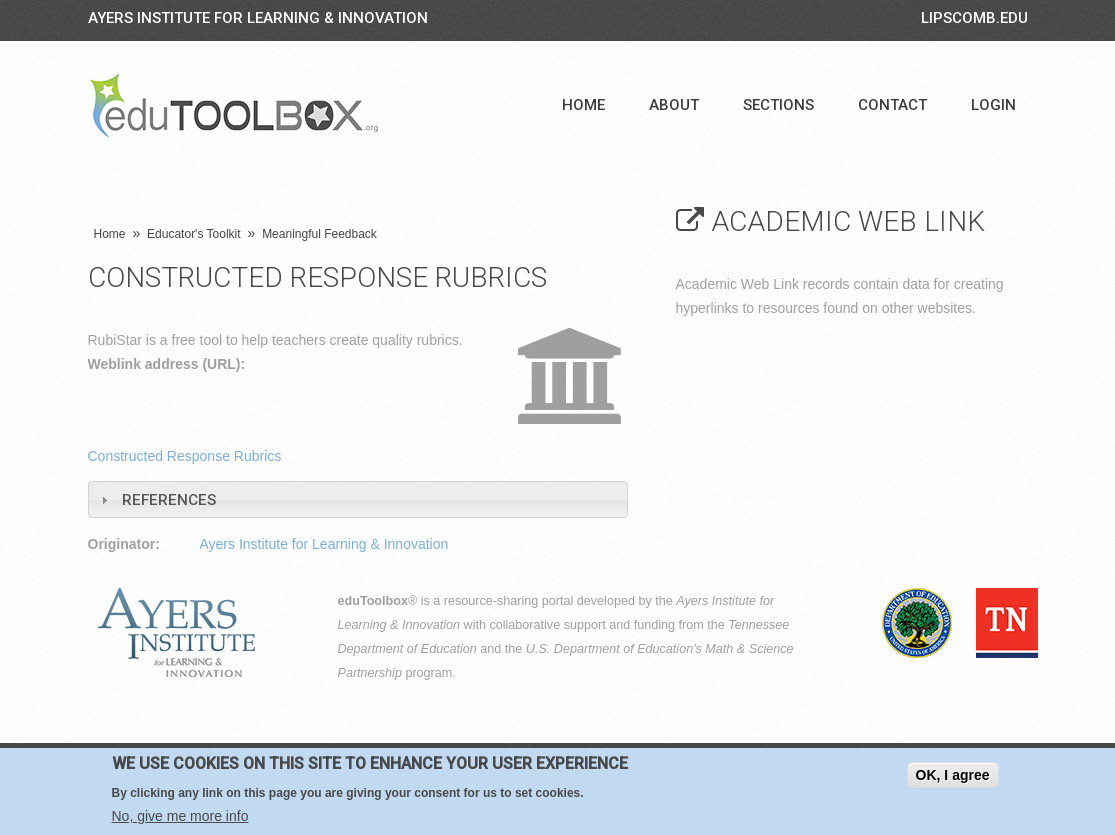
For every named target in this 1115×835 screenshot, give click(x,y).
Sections (778, 105)
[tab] (358, 499)
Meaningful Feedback (319, 234)
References (169, 500)
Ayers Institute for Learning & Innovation (258, 18)
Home (583, 105)
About (674, 105)
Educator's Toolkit (193, 234)
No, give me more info (180, 816)
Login (993, 105)
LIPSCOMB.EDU (974, 18)
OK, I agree (953, 775)
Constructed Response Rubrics (185, 456)
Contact (892, 105)
